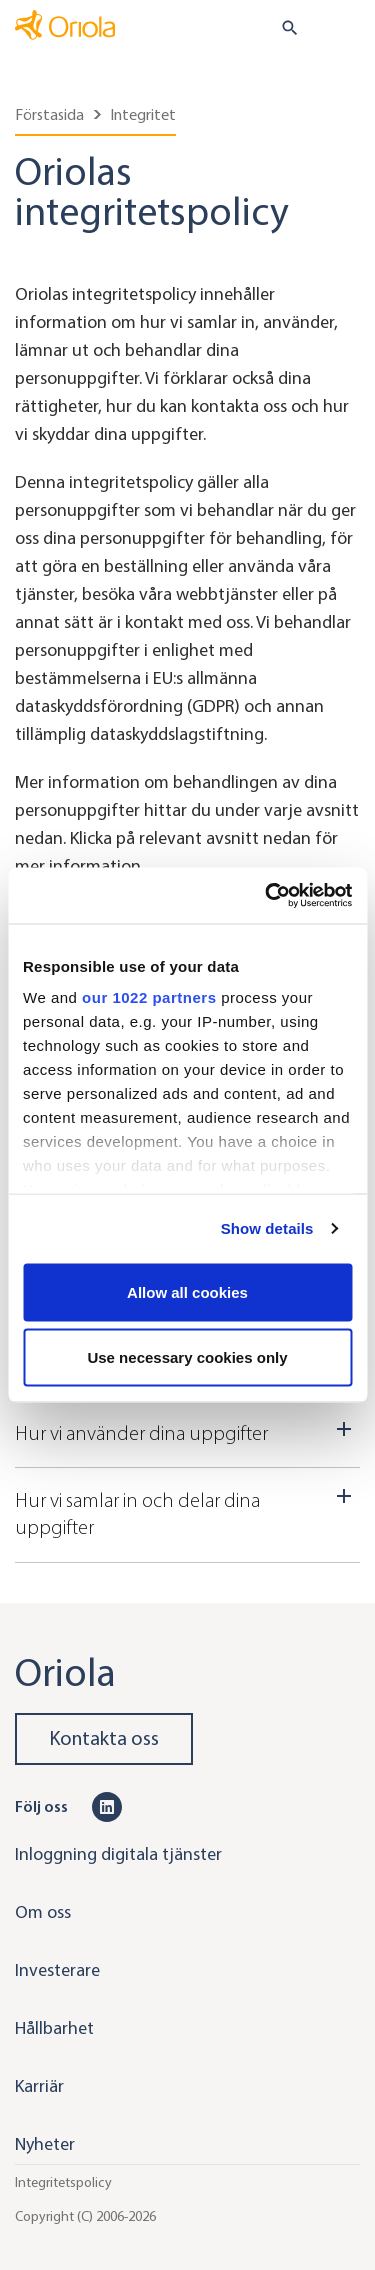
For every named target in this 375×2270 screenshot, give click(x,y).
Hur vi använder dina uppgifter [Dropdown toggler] (187, 1431)
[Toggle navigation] (346, 29)
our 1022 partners (149, 997)
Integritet (143, 114)
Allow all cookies (187, 1291)
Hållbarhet (54, 2028)
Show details (267, 1228)
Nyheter (45, 2144)
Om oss (43, 1912)
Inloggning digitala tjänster (118, 1854)
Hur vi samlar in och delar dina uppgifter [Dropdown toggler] (187, 1511)
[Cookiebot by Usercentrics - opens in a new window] (267, 896)
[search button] (281, 28)
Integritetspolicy (63, 2181)
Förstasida (49, 114)
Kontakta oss (104, 1738)
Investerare (57, 1970)
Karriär (39, 2086)
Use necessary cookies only (187, 1357)
